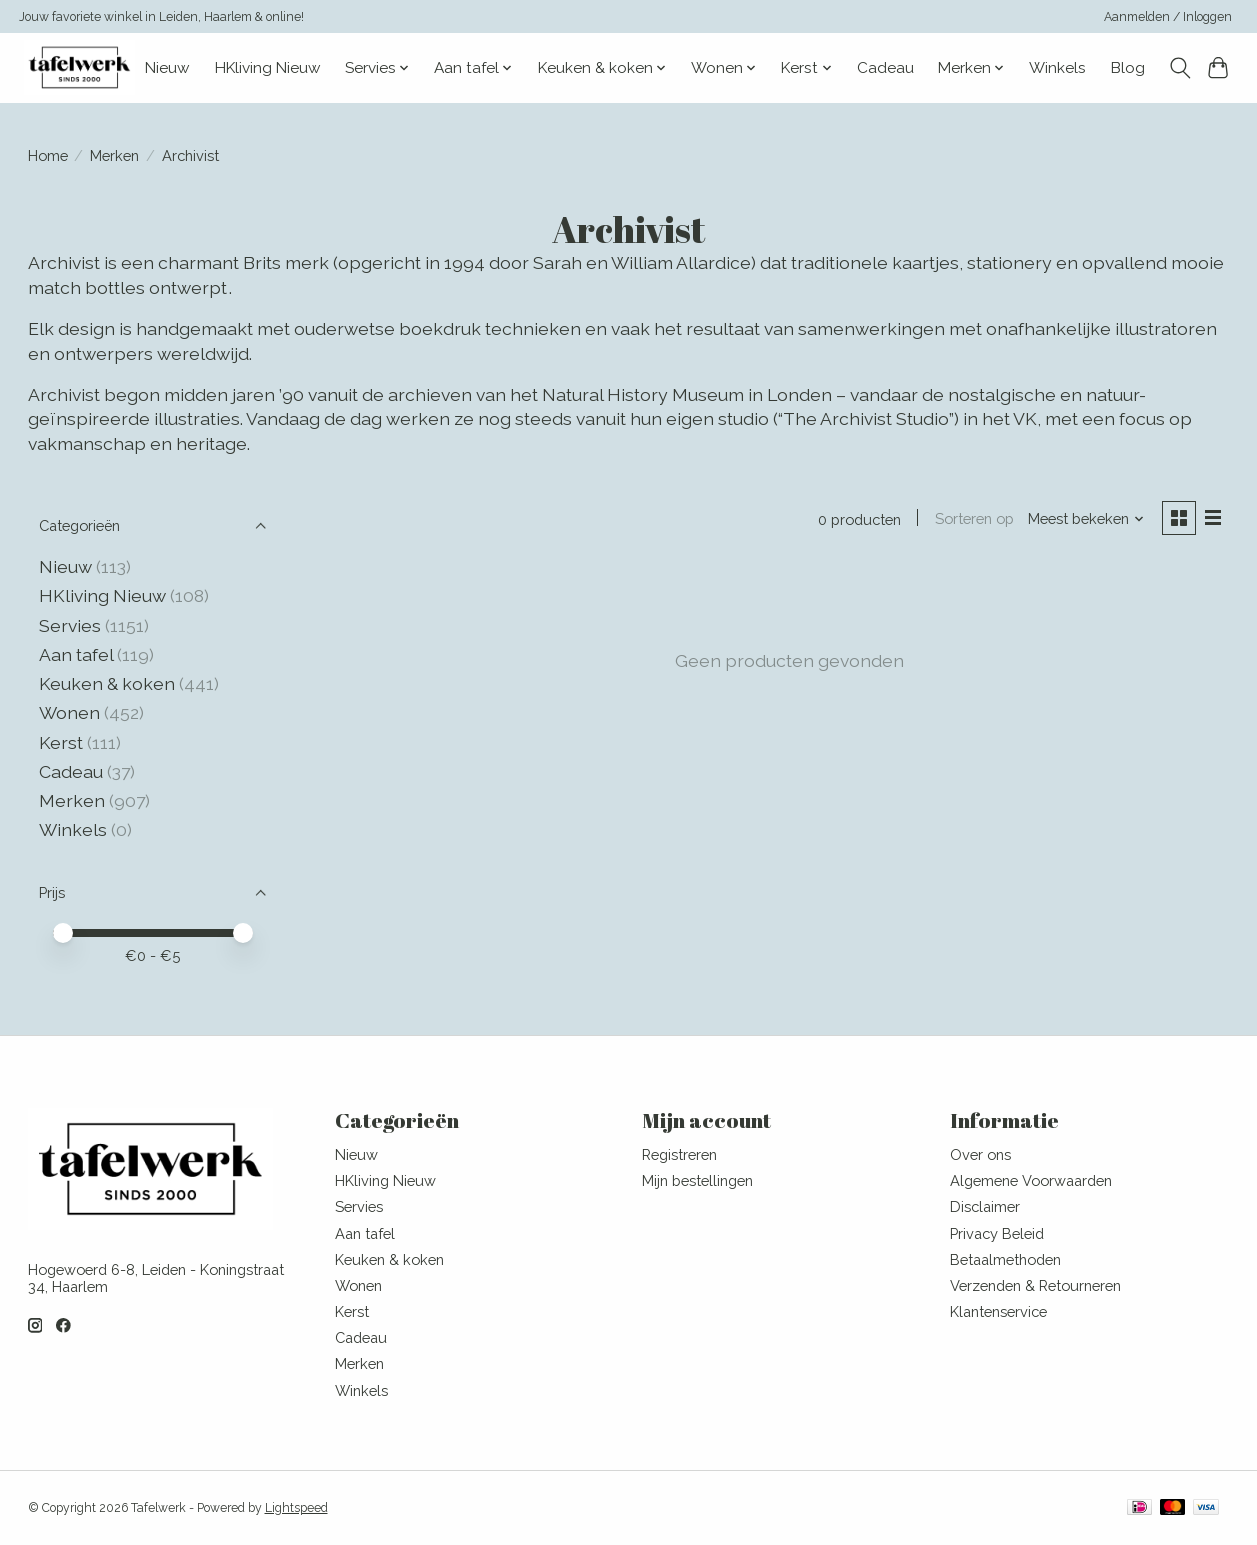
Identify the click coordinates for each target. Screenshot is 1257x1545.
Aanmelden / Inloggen (1168, 17)
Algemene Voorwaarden (1031, 1180)
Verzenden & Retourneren (1035, 1285)
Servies (70, 625)
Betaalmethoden (1005, 1259)
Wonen (69, 712)
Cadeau (885, 68)
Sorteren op (973, 518)
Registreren (679, 1154)
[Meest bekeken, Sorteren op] (1085, 518)
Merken (114, 155)
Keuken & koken (107, 683)
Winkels (1057, 68)
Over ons (980, 1154)
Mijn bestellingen (697, 1180)
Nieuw (167, 68)
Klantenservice (998, 1311)
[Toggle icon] (1179, 68)
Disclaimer (985, 1206)
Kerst (63, 742)
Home (48, 155)
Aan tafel (78, 654)
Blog (1128, 68)
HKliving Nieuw (268, 68)
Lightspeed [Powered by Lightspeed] (296, 1508)
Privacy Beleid (997, 1233)
